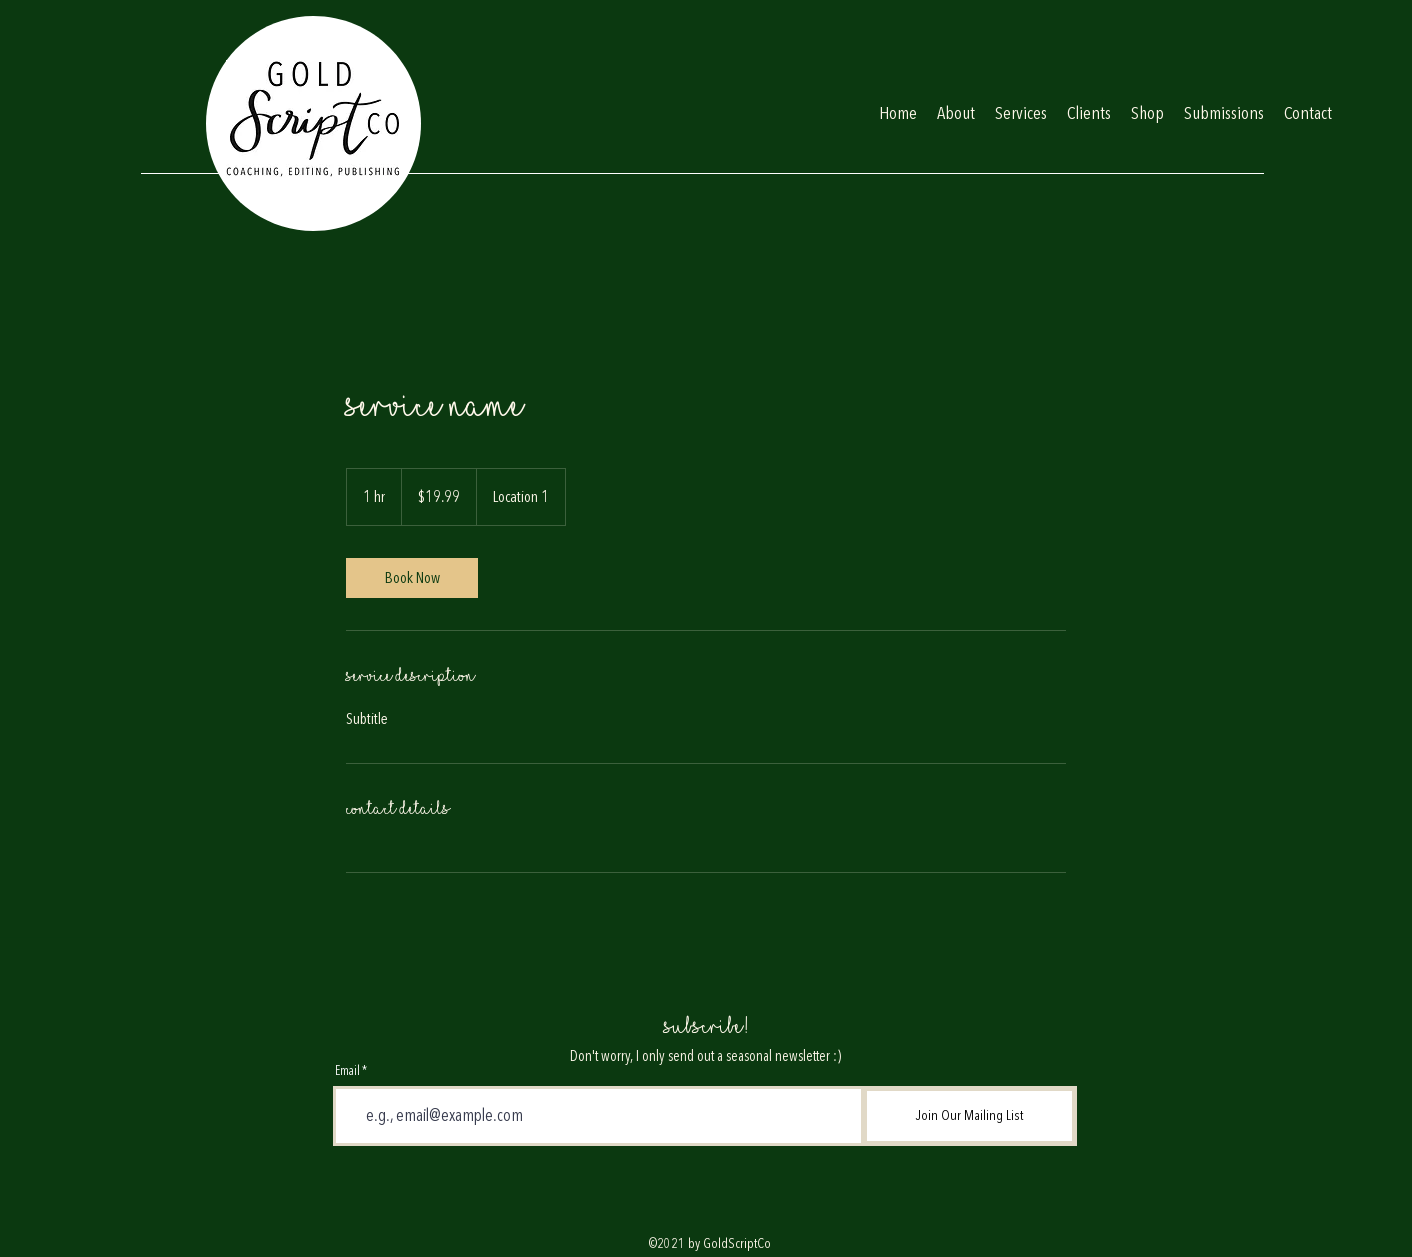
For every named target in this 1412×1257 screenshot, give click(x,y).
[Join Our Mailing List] (969, 1116)
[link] (412, 578)
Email (347, 1071)
